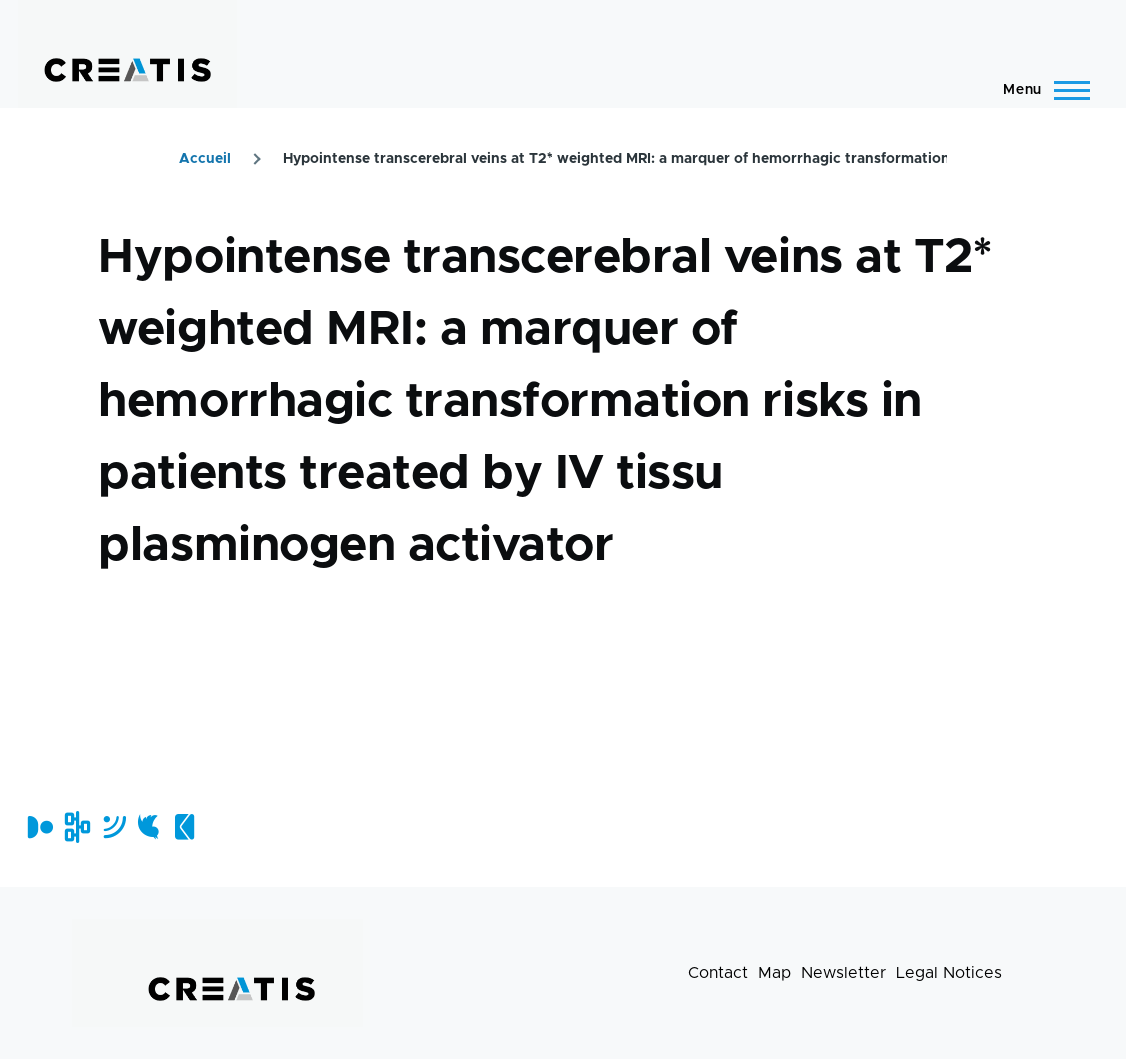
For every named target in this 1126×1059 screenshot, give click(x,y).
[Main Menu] (1040, 90)
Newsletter (843, 973)
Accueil (205, 159)
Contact (718, 973)
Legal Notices (949, 973)
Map (774, 973)
